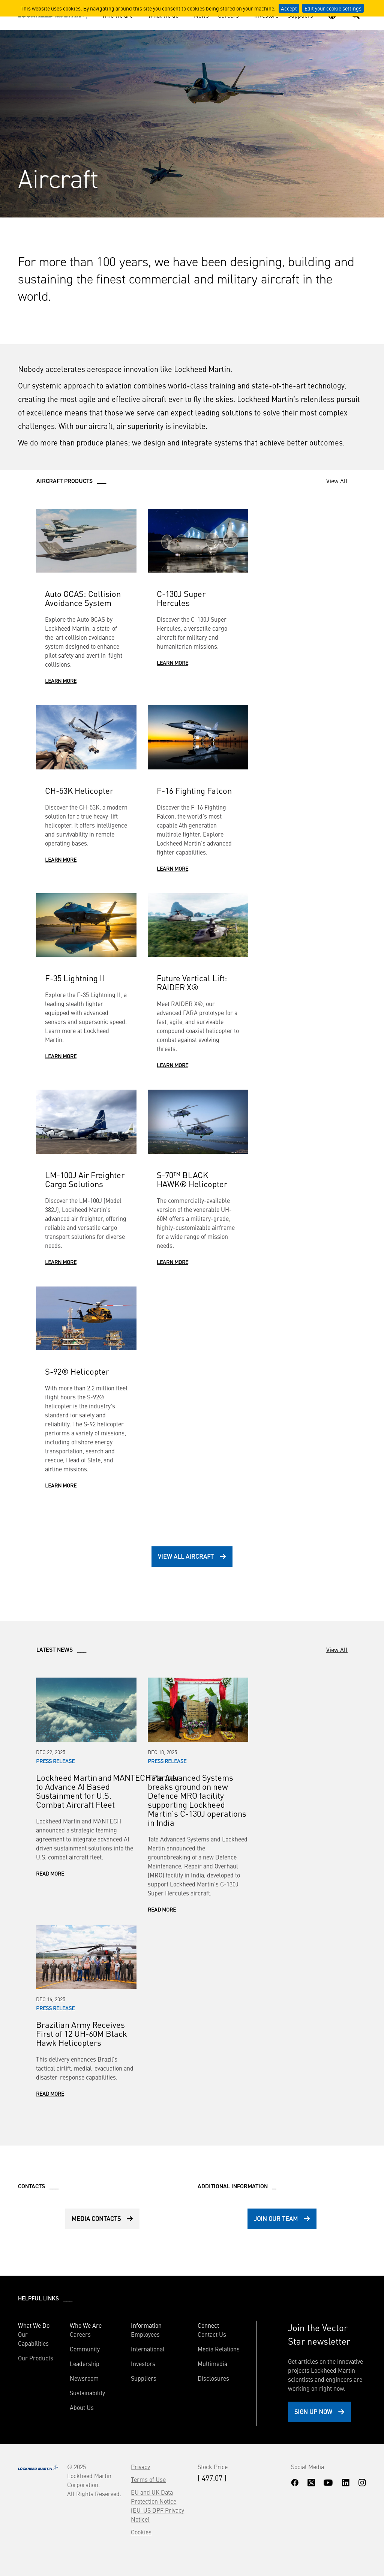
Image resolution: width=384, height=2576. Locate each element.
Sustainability (87, 2393)
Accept (289, 8)
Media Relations (219, 2349)
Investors (143, 2363)
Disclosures (213, 2378)
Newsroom (84, 2378)
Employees (145, 2334)
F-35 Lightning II (74, 978)
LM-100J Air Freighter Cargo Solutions (84, 1179)
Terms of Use (148, 2479)
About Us (82, 2407)
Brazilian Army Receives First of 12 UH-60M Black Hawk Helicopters (81, 2033)
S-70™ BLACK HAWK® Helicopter (192, 1179)
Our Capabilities (33, 2338)
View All (337, 481)
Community (85, 2349)
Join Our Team (276, 2218)
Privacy (140, 2466)
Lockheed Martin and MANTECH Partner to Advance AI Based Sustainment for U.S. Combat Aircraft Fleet (108, 1790)
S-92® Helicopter (77, 1371)
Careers (80, 2334)
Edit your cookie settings (333, 8)
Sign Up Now (313, 2411)
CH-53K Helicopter (79, 790)
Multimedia (212, 2363)
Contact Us (212, 2334)
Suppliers (143, 2378)
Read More (50, 1873)
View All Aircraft (186, 1556)
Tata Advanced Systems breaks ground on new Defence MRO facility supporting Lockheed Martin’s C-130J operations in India (197, 1799)
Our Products (35, 2358)
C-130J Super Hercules (181, 598)
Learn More (60, 680)
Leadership (84, 2363)
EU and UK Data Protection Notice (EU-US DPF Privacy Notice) (157, 2505)
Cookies (141, 2532)
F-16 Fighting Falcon (194, 790)
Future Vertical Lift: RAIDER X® (192, 982)
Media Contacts (96, 2218)
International (148, 2349)
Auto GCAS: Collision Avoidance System (83, 598)
